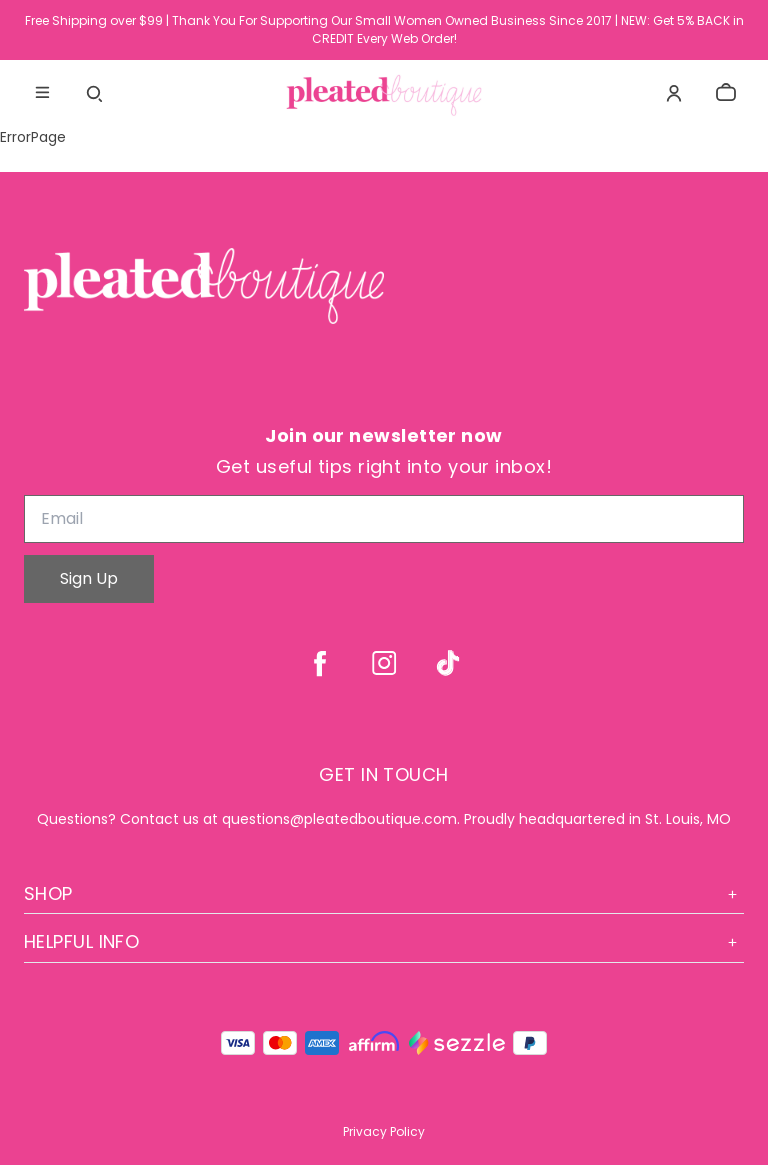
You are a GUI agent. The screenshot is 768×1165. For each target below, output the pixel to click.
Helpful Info (384, 941)
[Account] (674, 93)
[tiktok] (448, 663)
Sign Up (89, 578)
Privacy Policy (384, 1131)
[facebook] (320, 663)
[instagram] (384, 663)
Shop (384, 893)
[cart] (726, 93)
